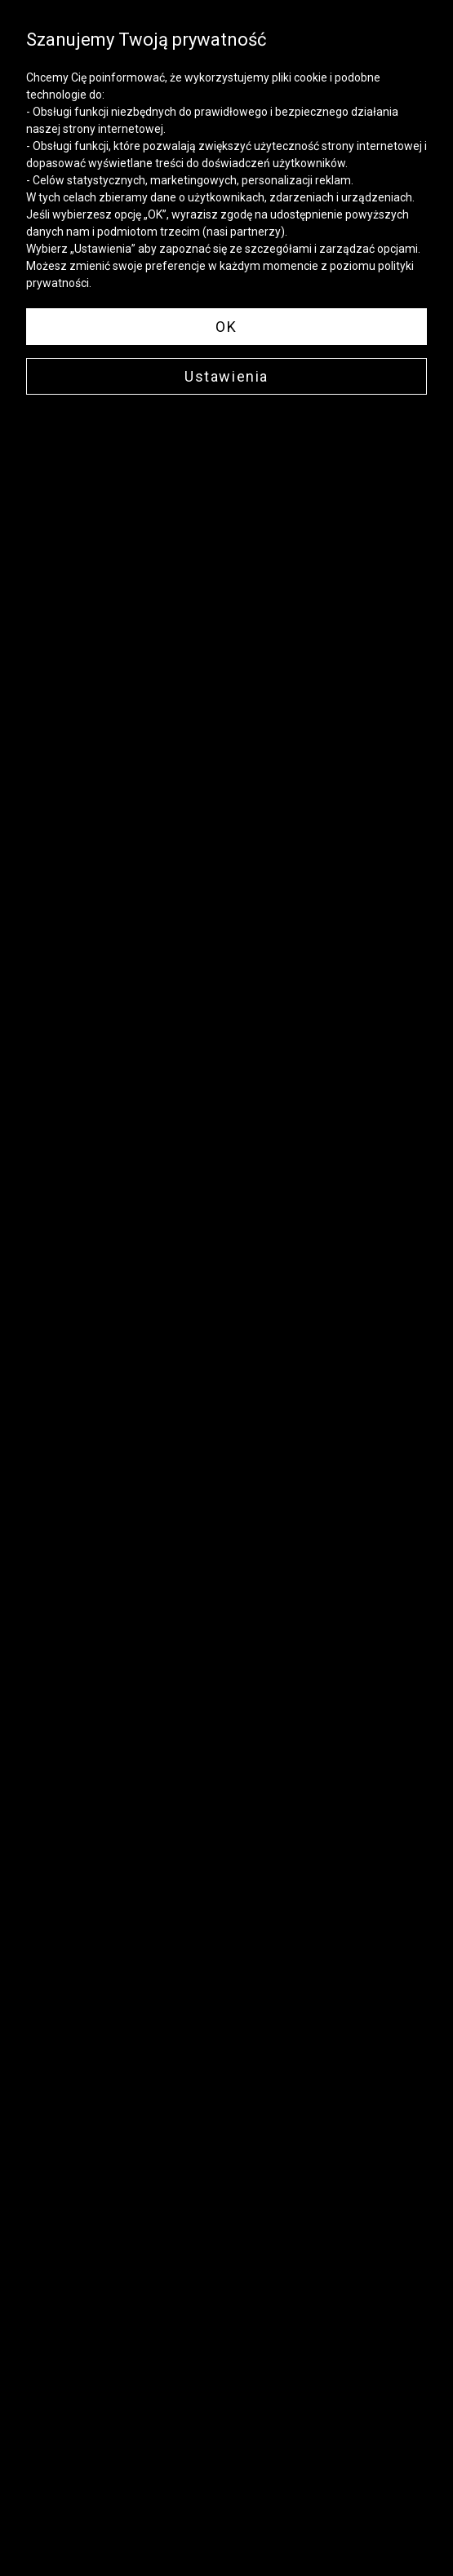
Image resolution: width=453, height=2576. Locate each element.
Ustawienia (226, 376)
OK (226, 326)
